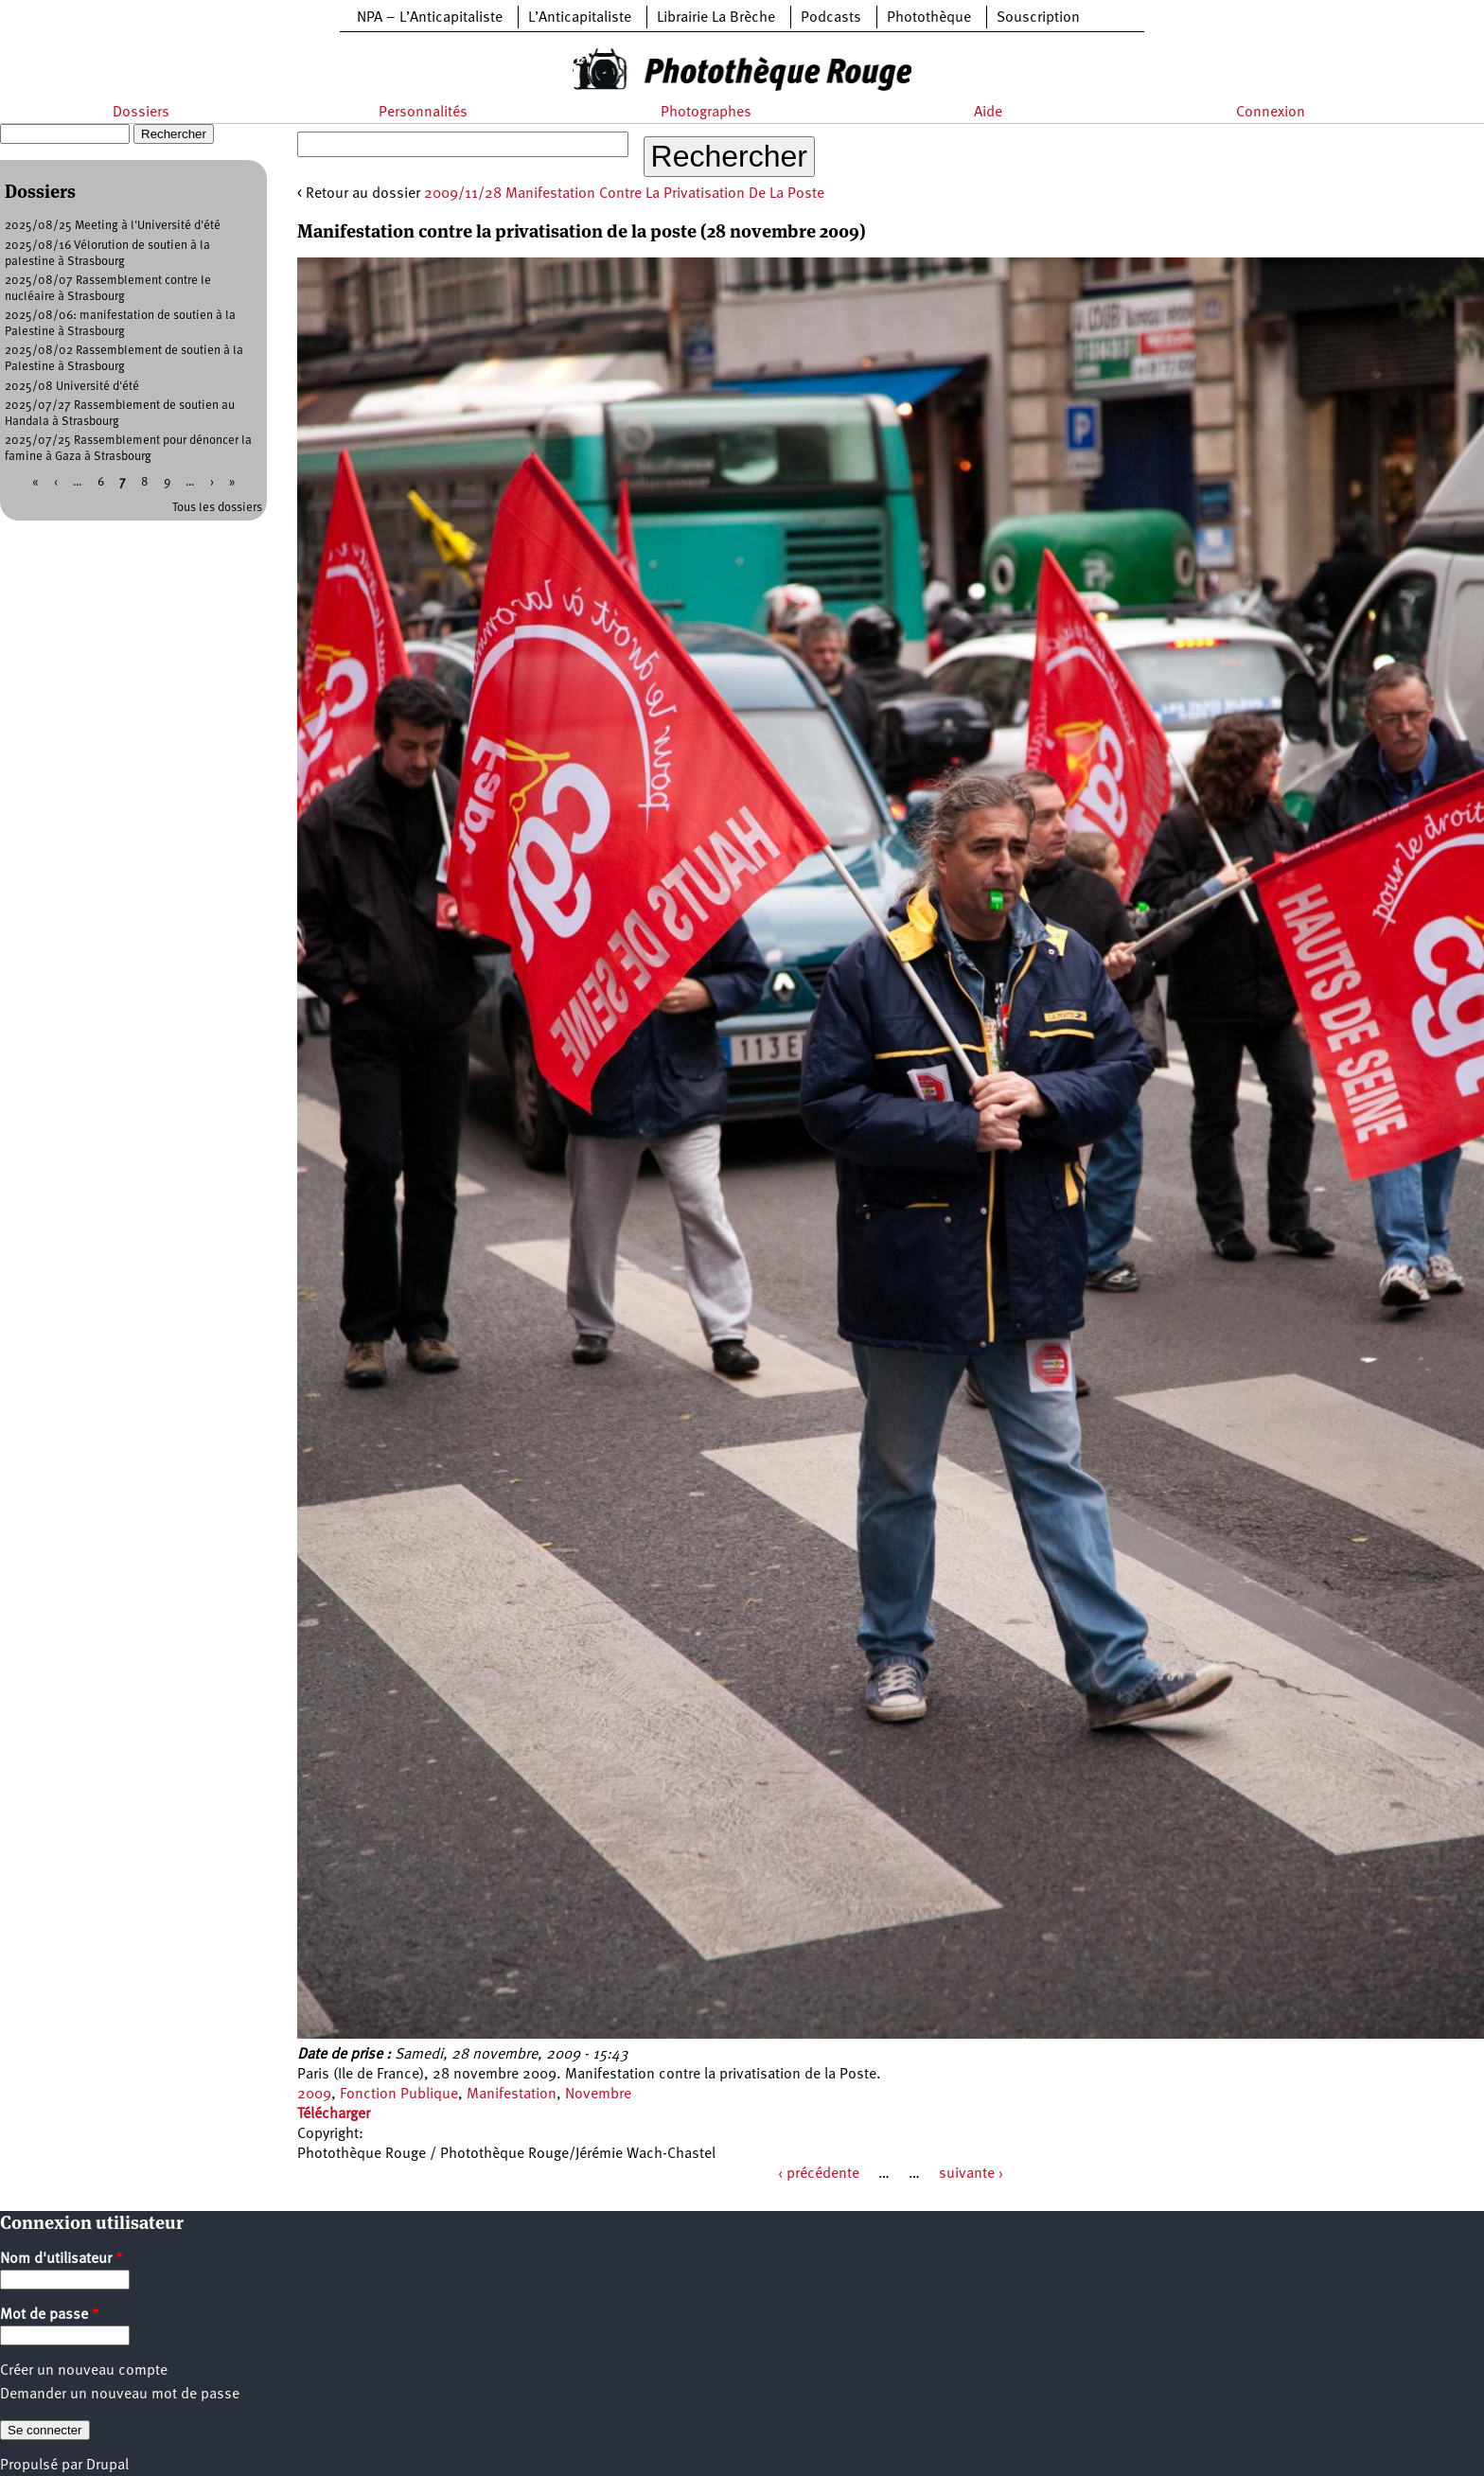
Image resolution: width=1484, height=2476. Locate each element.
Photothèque (929, 18)
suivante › (971, 2174)
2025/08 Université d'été (72, 386)
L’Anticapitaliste (579, 18)
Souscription (1038, 18)
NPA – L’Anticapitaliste (430, 18)
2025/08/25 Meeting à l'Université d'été (113, 226)
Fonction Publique (399, 2094)
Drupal (107, 2465)
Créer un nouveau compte (84, 2371)
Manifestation (511, 2094)
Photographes (706, 112)
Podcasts (831, 18)
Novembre (598, 2094)
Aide (988, 112)
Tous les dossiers (217, 508)
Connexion (1270, 112)
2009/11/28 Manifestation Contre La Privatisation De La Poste (624, 194)
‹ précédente (818, 2174)
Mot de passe (49, 2315)
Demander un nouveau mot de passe (119, 2394)
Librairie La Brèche (716, 18)
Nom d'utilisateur (61, 2259)
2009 (314, 2094)
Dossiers (141, 112)
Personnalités (423, 112)
